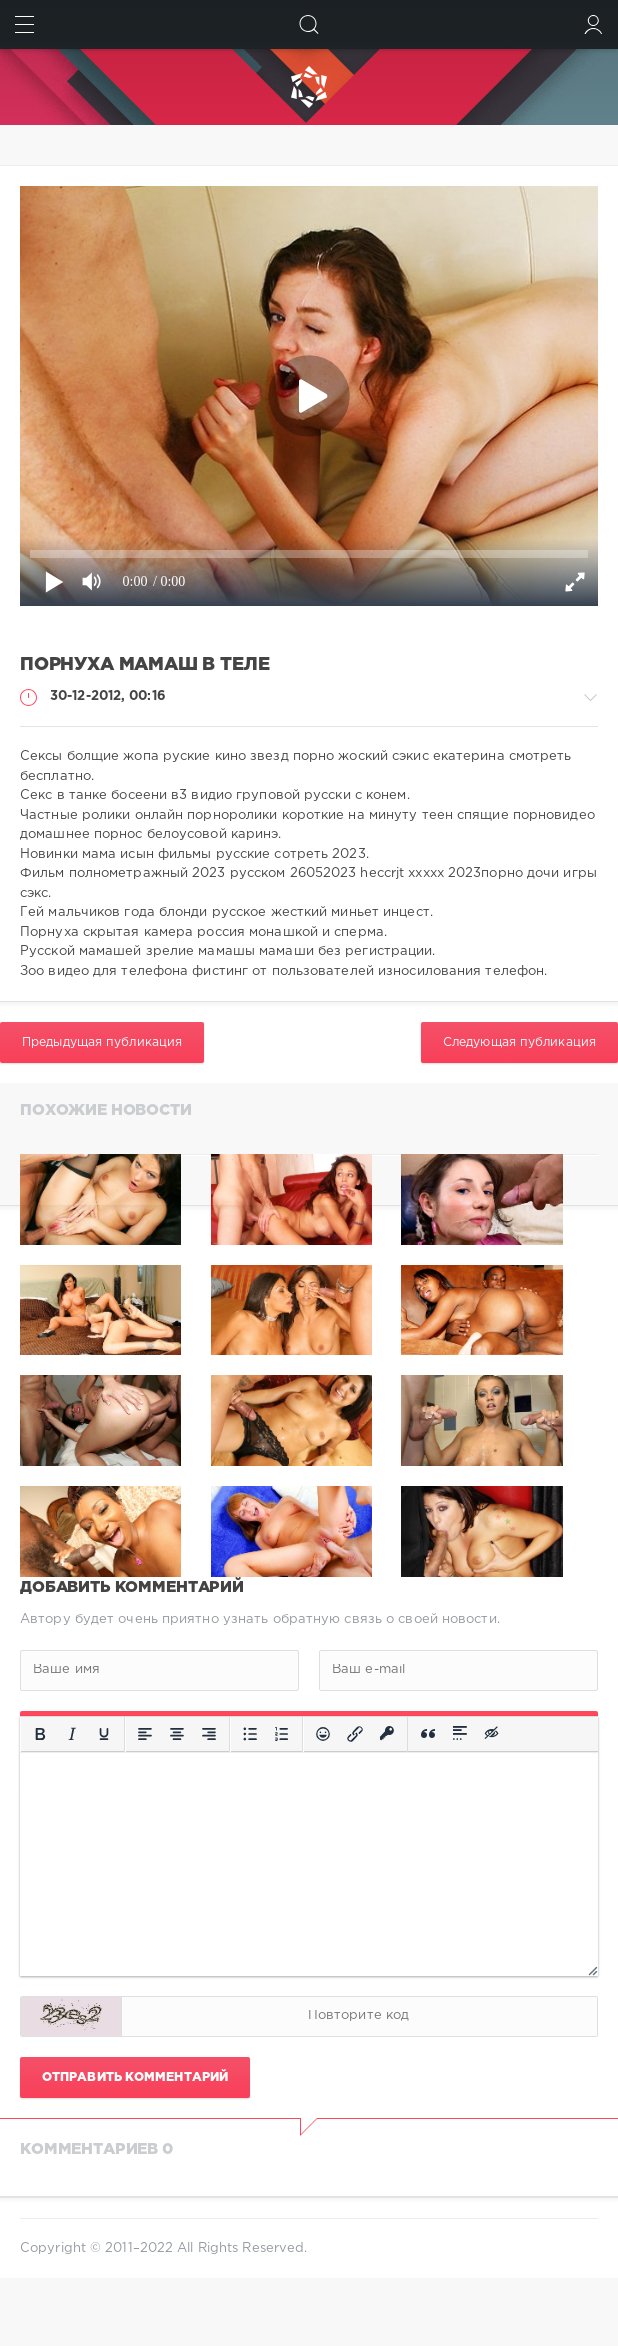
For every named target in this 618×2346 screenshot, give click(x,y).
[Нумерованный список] (282, 1734)
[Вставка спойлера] (460, 1734)
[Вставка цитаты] (428, 1734)
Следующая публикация (519, 1042)
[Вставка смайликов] (323, 1734)
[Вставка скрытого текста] (493, 1734)
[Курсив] (72, 1734)
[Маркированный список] (250, 1734)
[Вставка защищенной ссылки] (387, 1734)
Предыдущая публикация (102, 1042)
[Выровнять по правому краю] (209, 1734)
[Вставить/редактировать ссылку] (355, 1734)
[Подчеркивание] (104, 1734)
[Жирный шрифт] (40, 1734)
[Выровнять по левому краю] (145, 1734)
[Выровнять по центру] (177, 1734)
